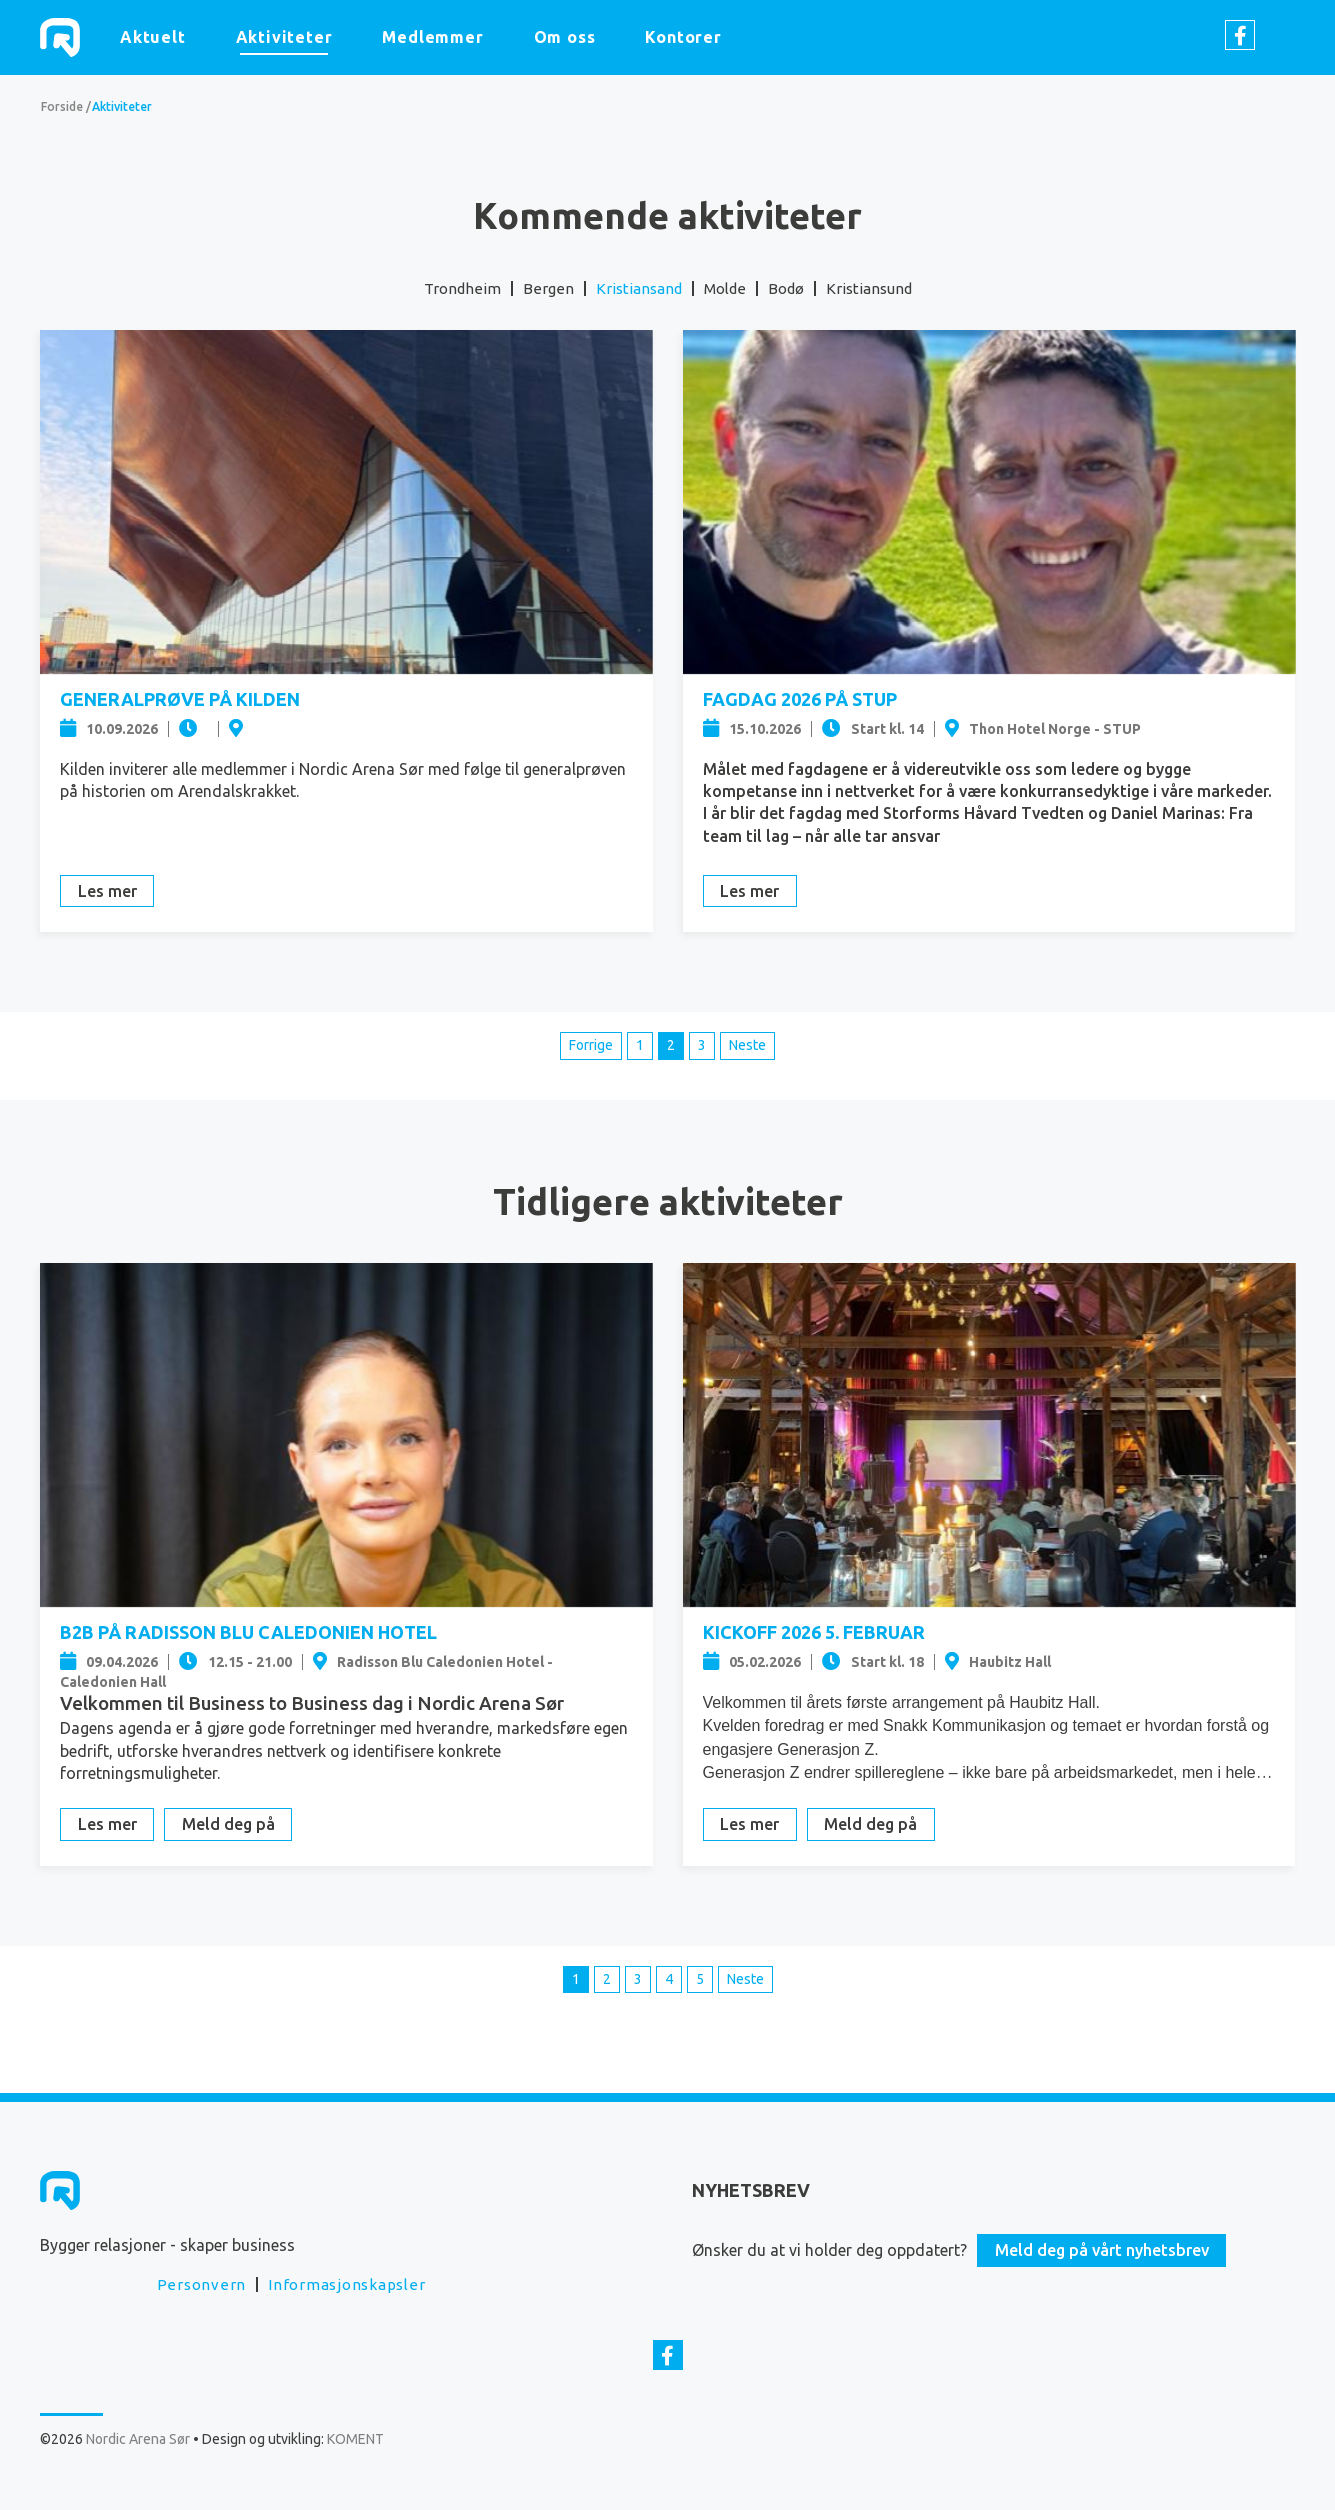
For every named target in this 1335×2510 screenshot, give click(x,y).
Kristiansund (869, 288)
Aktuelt (153, 37)
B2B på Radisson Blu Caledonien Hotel (248, 1632)
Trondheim (462, 288)
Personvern (202, 2284)
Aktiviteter (284, 37)
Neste (747, 1045)
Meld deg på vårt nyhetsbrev (1102, 2250)
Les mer (107, 891)
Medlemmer (432, 37)
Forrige (591, 1045)
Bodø (786, 288)
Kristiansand (639, 288)
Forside (62, 106)
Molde (725, 288)
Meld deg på (228, 1824)
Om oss (565, 37)
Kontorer (683, 37)
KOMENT (355, 2439)
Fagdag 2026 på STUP (800, 699)
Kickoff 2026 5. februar (814, 1632)
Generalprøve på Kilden (180, 699)
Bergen (548, 288)
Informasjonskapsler (346, 2284)
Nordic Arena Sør (60, 37)
